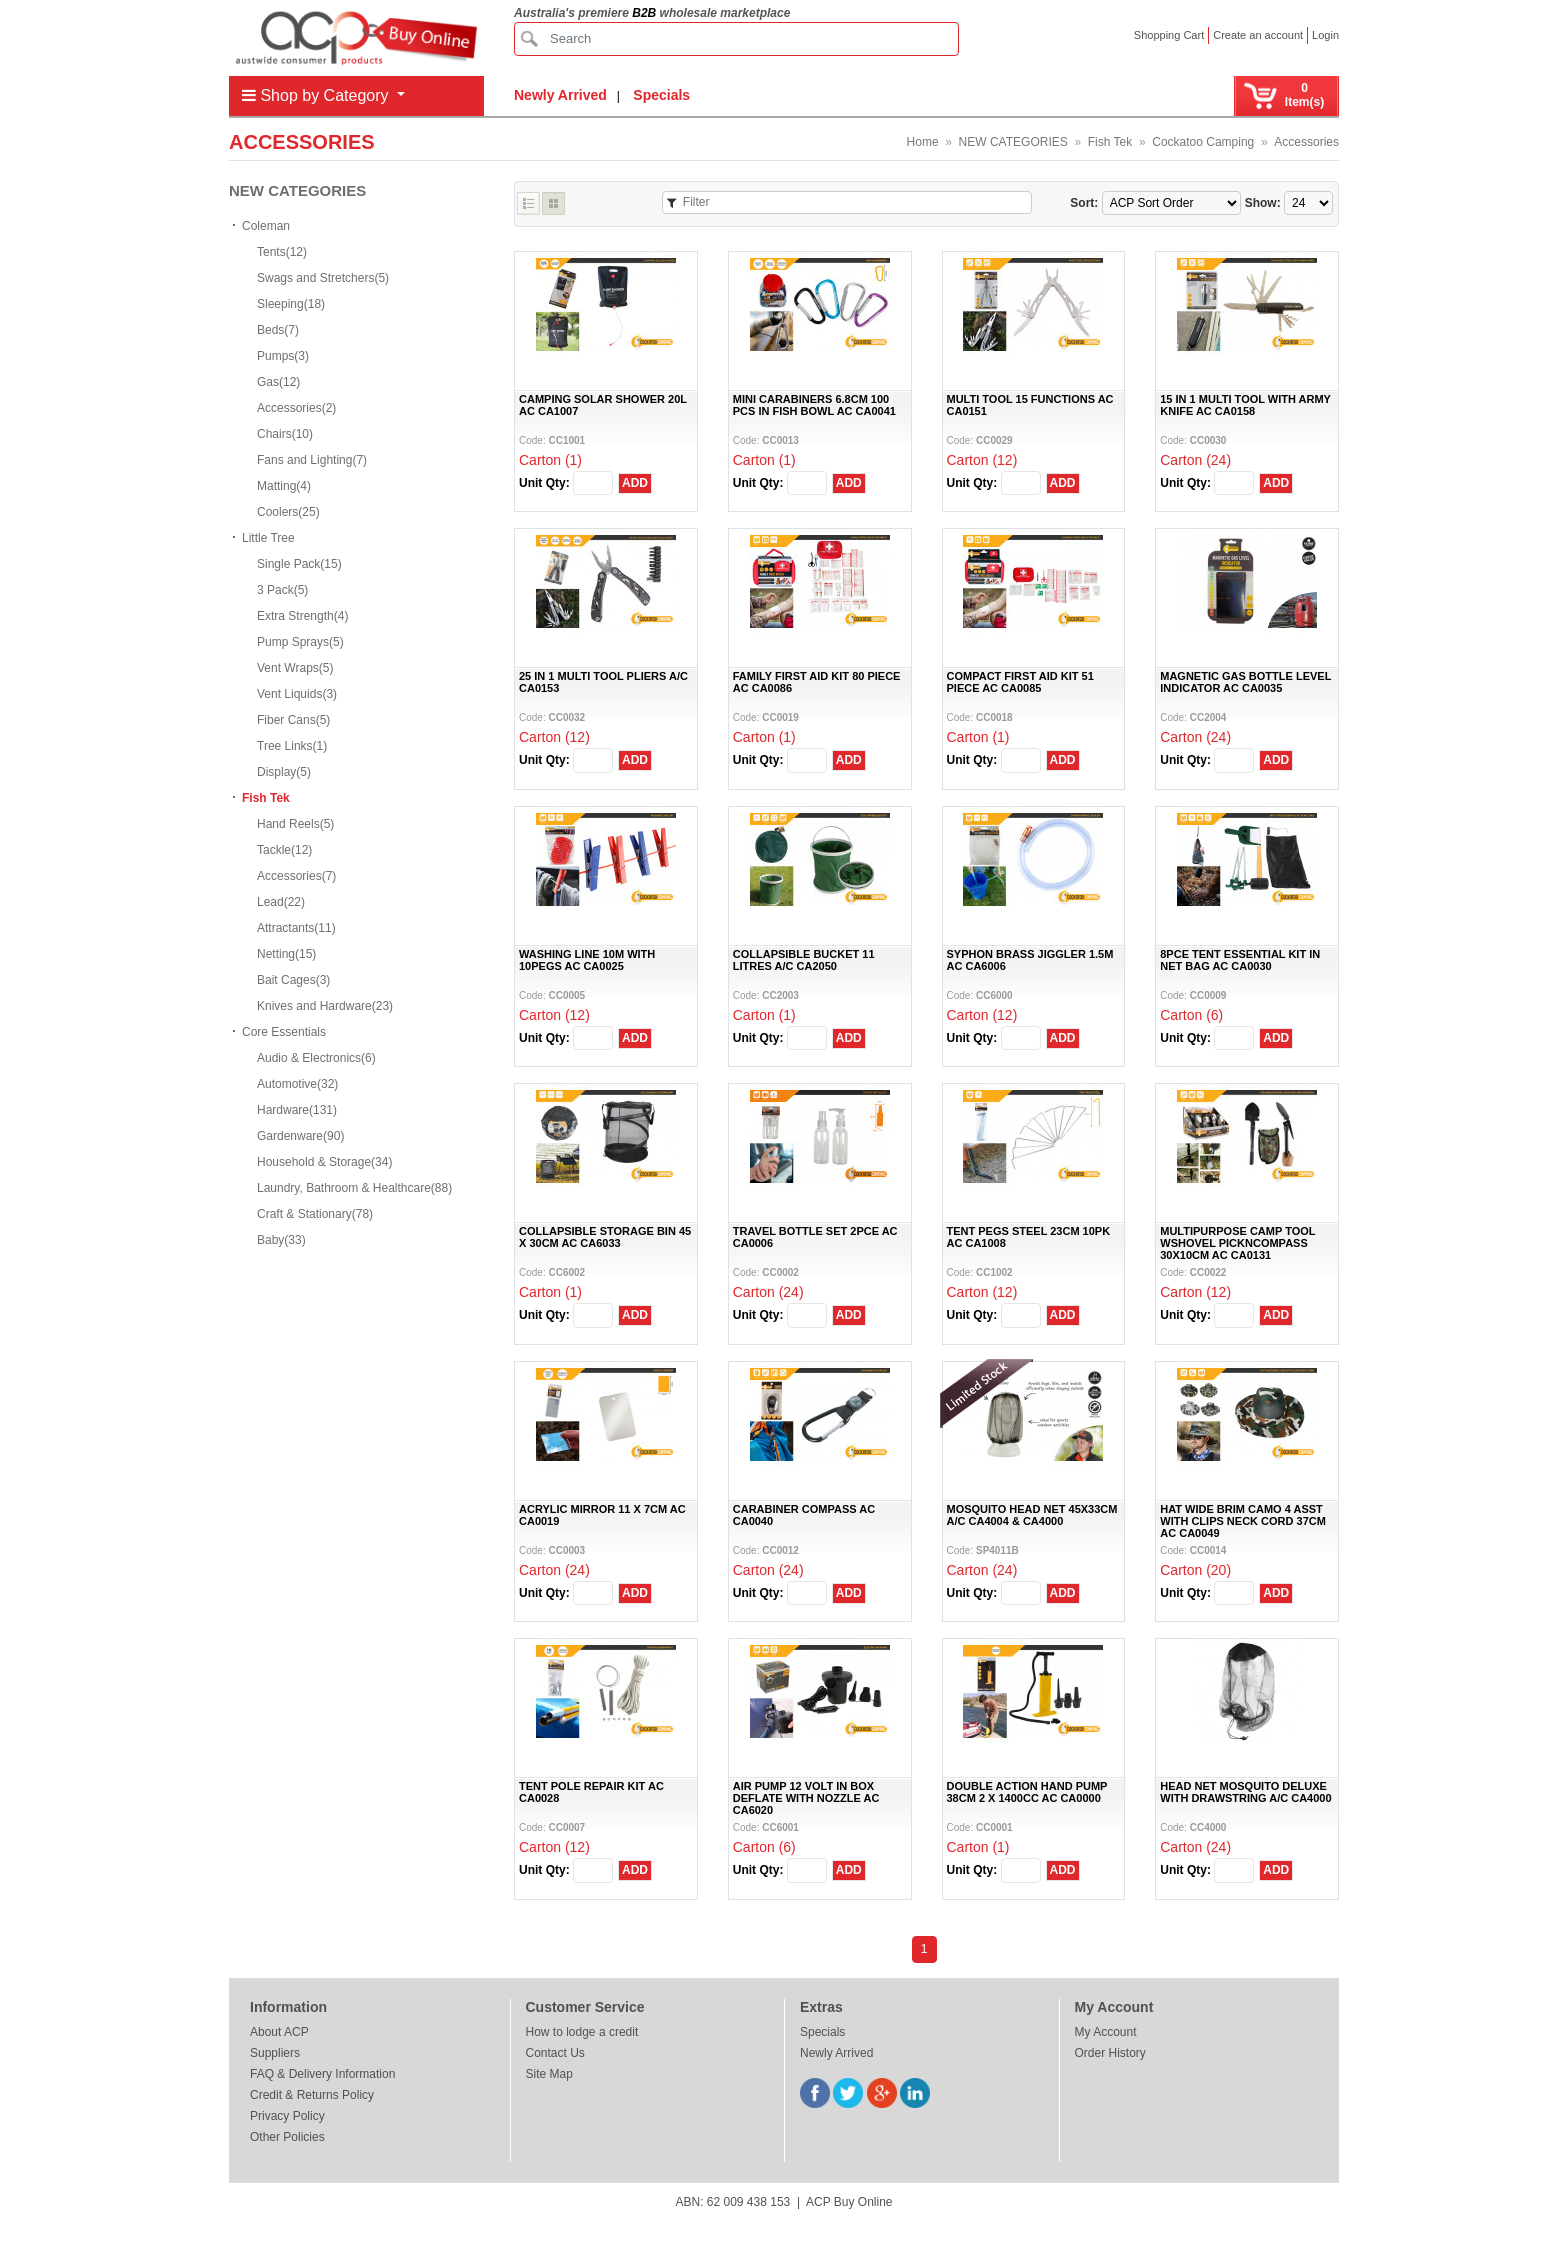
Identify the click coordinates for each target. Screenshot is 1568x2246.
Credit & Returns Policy (312, 2095)
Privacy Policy (287, 2116)
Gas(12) (278, 382)
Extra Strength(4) (302, 616)
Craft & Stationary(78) (315, 1214)
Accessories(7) (296, 876)
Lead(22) (281, 902)
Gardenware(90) (300, 1136)
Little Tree (268, 538)
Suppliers (275, 2053)
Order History (1110, 2053)
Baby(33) (281, 1240)
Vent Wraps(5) (295, 668)
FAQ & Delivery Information (322, 2074)
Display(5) (284, 772)
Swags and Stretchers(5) (323, 278)
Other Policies (287, 2137)
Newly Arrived (560, 95)
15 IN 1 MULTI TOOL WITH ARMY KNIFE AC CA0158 (1245, 405)
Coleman (266, 226)
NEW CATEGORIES (1013, 142)
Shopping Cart (1169, 35)
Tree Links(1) (292, 746)
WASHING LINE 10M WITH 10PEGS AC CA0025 (587, 960)
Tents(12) (282, 252)
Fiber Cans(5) (293, 720)
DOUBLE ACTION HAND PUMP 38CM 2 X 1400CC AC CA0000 (1027, 1792)
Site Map (549, 2074)
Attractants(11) (296, 928)
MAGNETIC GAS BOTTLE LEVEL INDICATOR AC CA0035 (1245, 682)
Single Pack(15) (299, 564)
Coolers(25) (288, 512)
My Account (1106, 2032)
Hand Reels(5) (295, 824)
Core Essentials (284, 1032)
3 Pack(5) (282, 590)
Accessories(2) (296, 408)
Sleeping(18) (291, 304)
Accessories (1306, 142)
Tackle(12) (284, 850)
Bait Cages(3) (293, 980)
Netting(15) (286, 954)
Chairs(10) (285, 434)
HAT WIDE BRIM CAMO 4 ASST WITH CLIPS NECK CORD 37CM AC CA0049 (1243, 1521)
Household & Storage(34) (324, 1162)
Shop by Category (317, 95)
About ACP (279, 2032)
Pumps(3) (283, 356)
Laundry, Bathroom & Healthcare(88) (354, 1188)
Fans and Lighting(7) (312, 460)
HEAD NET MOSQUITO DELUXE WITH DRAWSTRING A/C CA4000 (1245, 1792)
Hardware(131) (297, 1110)
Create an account (1258, 35)
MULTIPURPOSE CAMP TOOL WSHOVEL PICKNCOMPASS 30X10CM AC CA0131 (1237, 1243)
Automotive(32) (297, 1084)
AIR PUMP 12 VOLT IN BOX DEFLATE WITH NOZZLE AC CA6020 (806, 1798)
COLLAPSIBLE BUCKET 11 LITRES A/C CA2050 (804, 960)
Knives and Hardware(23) (325, 1006)
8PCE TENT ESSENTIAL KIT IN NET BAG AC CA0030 (1240, 960)
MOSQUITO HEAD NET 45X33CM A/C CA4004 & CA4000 (1032, 1515)
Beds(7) (278, 330)
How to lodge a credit (582, 2032)
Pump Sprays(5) (300, 642)
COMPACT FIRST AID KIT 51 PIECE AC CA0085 (1020, 682)
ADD (635, 483)
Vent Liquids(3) (297, 694)
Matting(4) (284, 486)
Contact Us (555, 2053)
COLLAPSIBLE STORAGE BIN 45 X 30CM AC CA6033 (605, 1237)
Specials (661, 95)
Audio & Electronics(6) (316, 1058)
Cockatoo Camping (1203, 142)
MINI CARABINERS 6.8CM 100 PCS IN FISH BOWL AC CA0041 (814, 405)
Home (923, 142)
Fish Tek (1110, 142)
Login (1325, 35)
